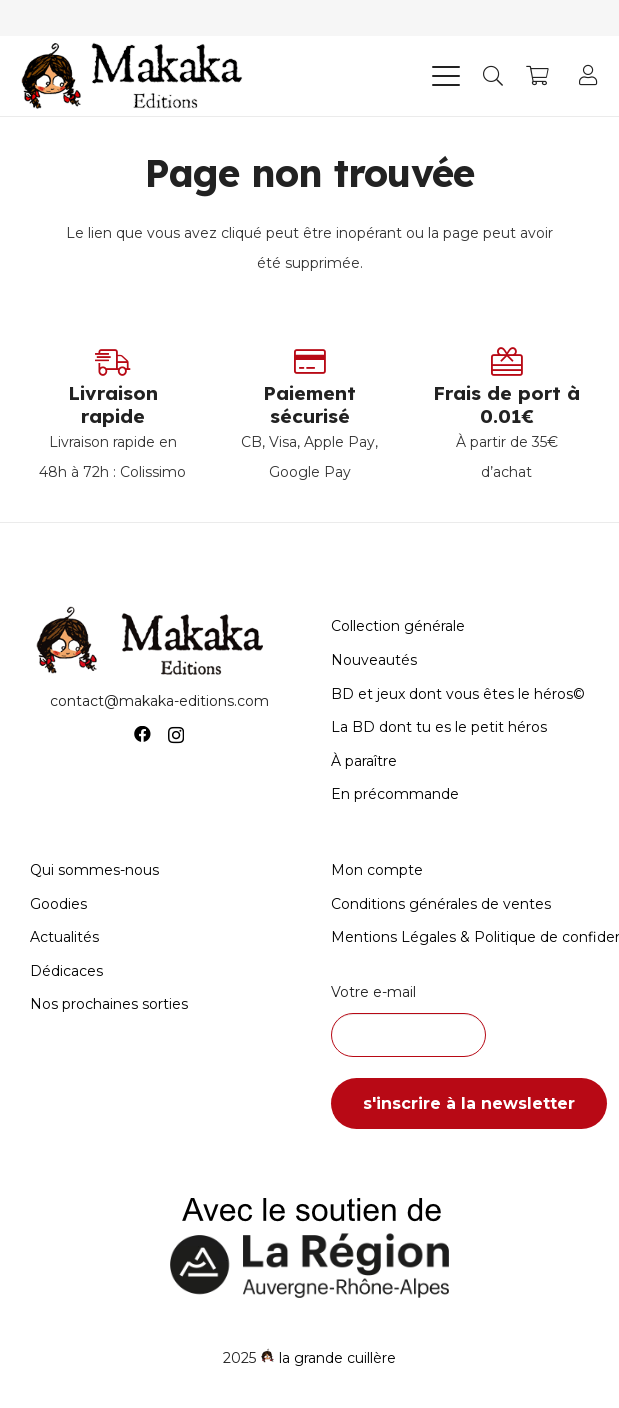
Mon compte (377, 870)
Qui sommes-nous (94, 870)
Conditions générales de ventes (441, 904)
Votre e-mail (460, 1020)
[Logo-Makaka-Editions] (136, 76)
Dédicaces (66, 971)
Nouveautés (374, 660)
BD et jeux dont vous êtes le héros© (458, 694)
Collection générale (398, 626)
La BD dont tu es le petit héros (439, 727)
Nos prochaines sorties (109, 1004)
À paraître (364, 761)
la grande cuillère (337, 1358)
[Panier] (537, 76)
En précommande (395, 794)
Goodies (58, 904)
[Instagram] (176, 735)
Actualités (64, 937)
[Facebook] (142, 734)
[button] (446, 76)
